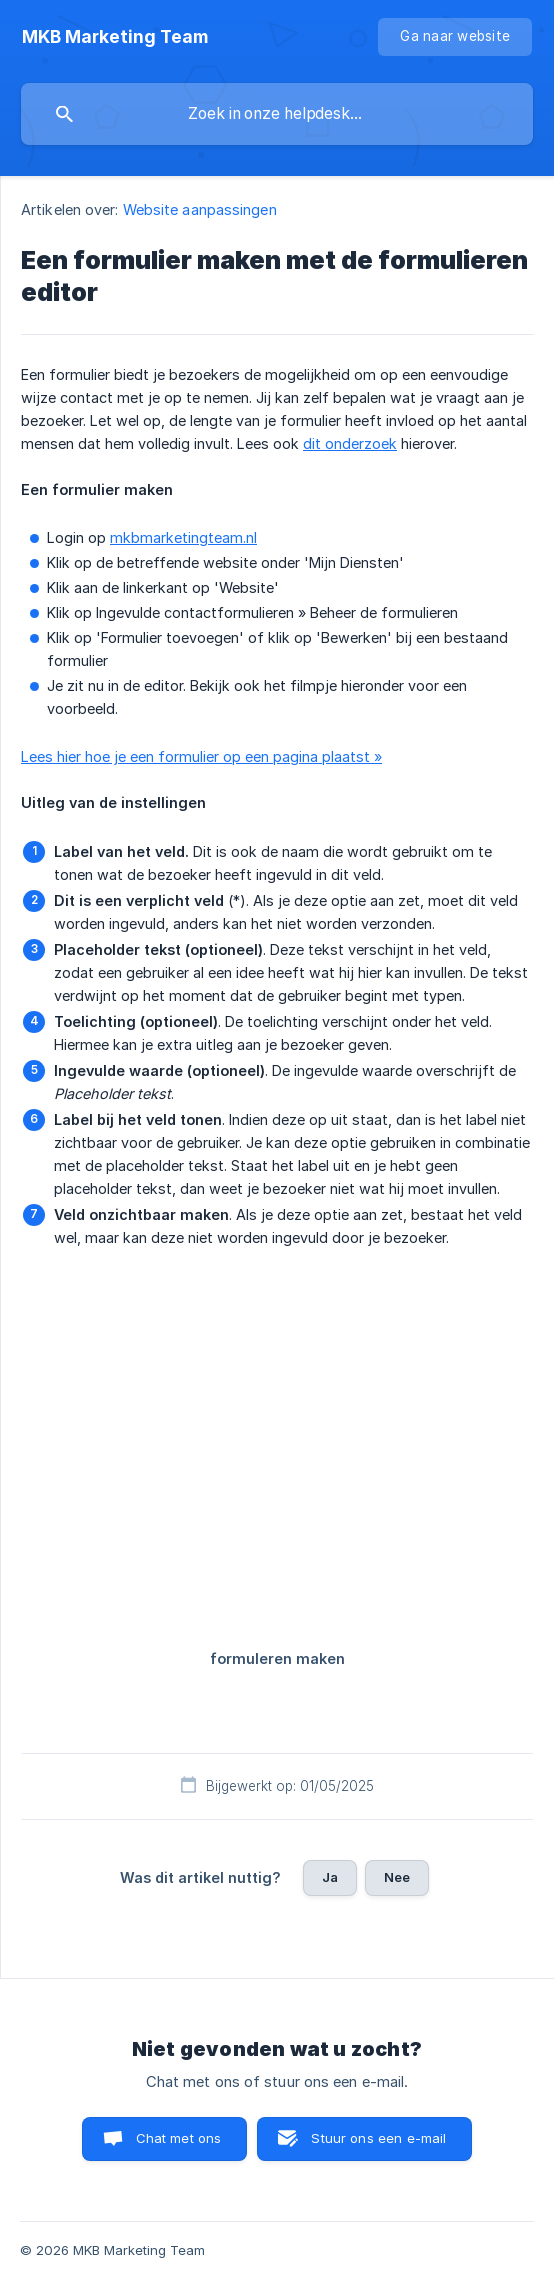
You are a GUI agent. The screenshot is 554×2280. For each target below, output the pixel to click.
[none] (115, 37)
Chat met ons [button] (179, 2138)
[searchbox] (277, 114)
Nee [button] (397, 1877)
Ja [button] (330, 1877)
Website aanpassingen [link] (200, 209)
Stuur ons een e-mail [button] (378, 2138)
